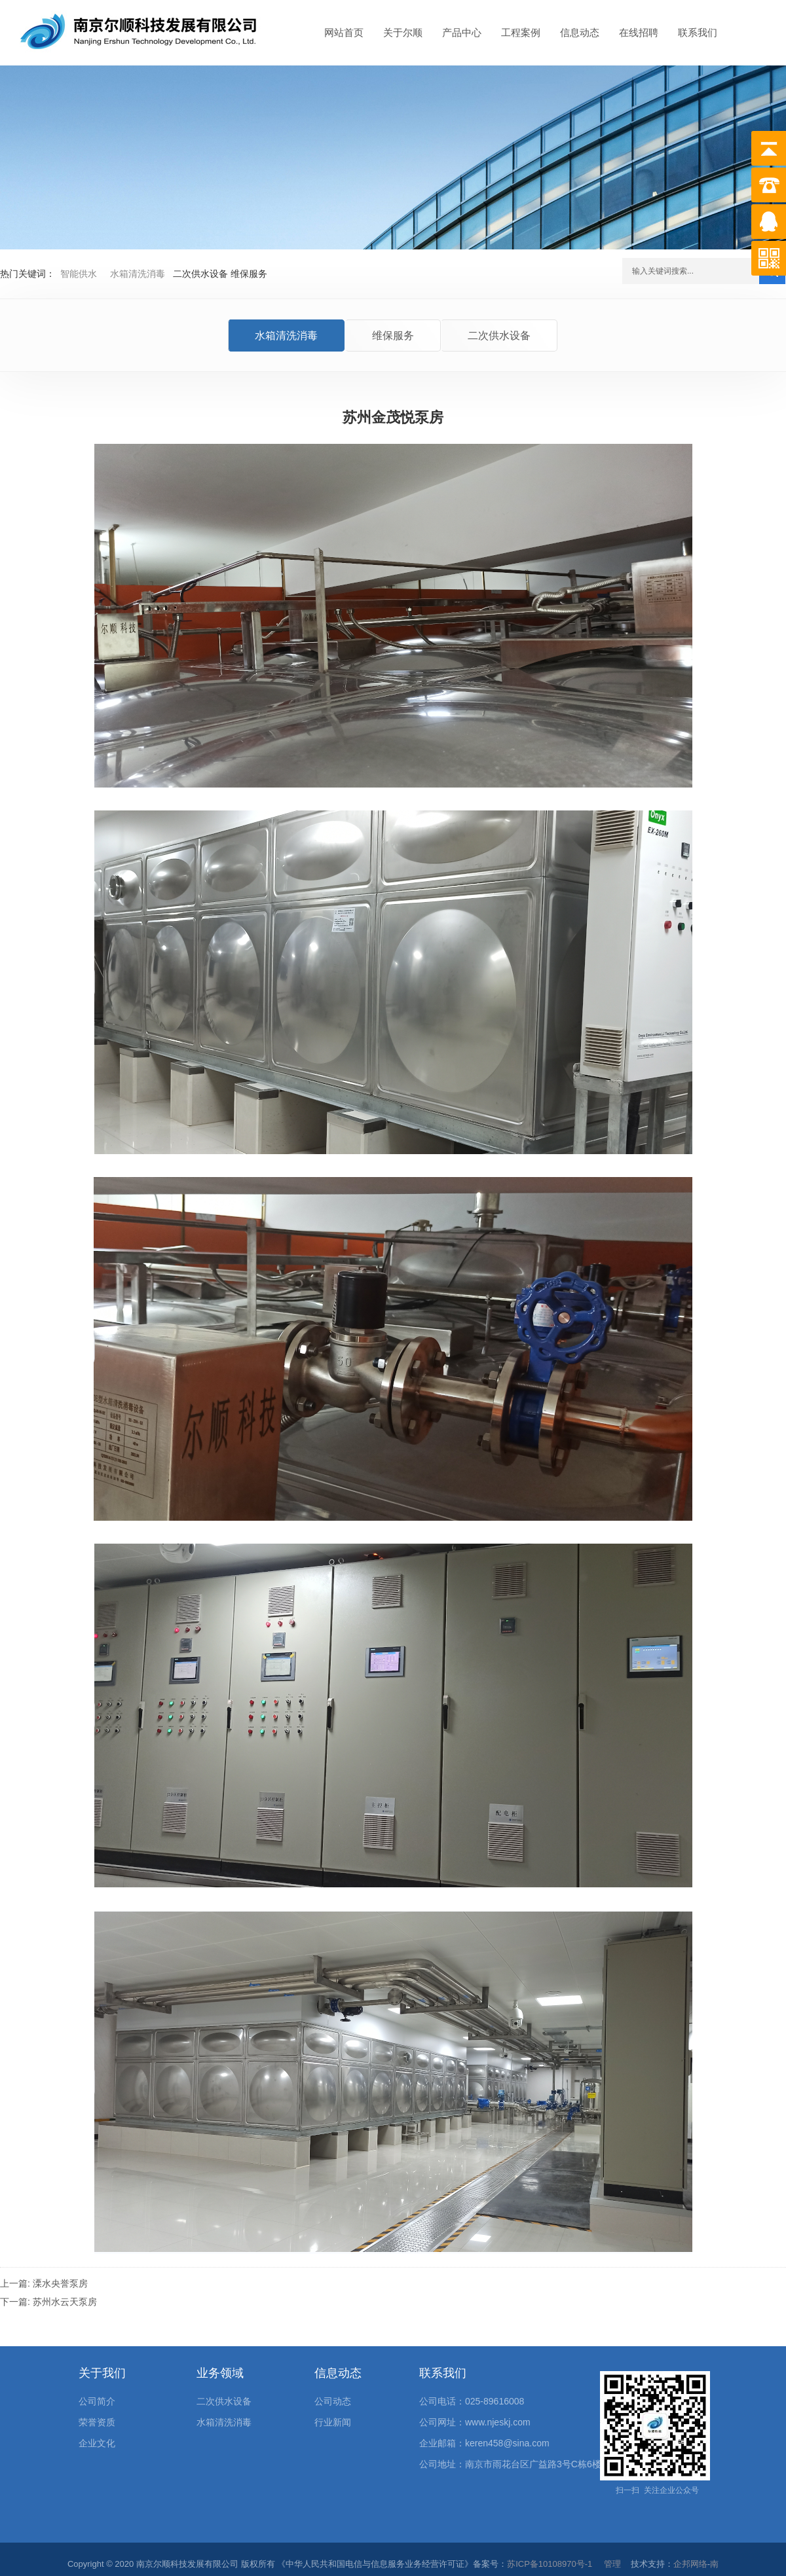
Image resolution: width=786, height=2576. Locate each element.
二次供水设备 (499, 335)
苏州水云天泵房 (65, 2301)
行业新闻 (332, 2422)
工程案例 (520, 32)
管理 (612, 2564)
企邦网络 (690, 2564)
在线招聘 (638, 32)
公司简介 (97, 2401)
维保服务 (393, 335)
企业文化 (97, 2443)
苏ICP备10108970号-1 (549, 2564)
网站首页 (344, 32)
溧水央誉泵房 (60, 2283)
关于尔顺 (402, 32)
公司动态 (332, 2401)
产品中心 (461, 32)
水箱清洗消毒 (137, 273)
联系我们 (697, 32)
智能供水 (78, 273)
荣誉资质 (97, 2422)
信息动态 (579, 32)
